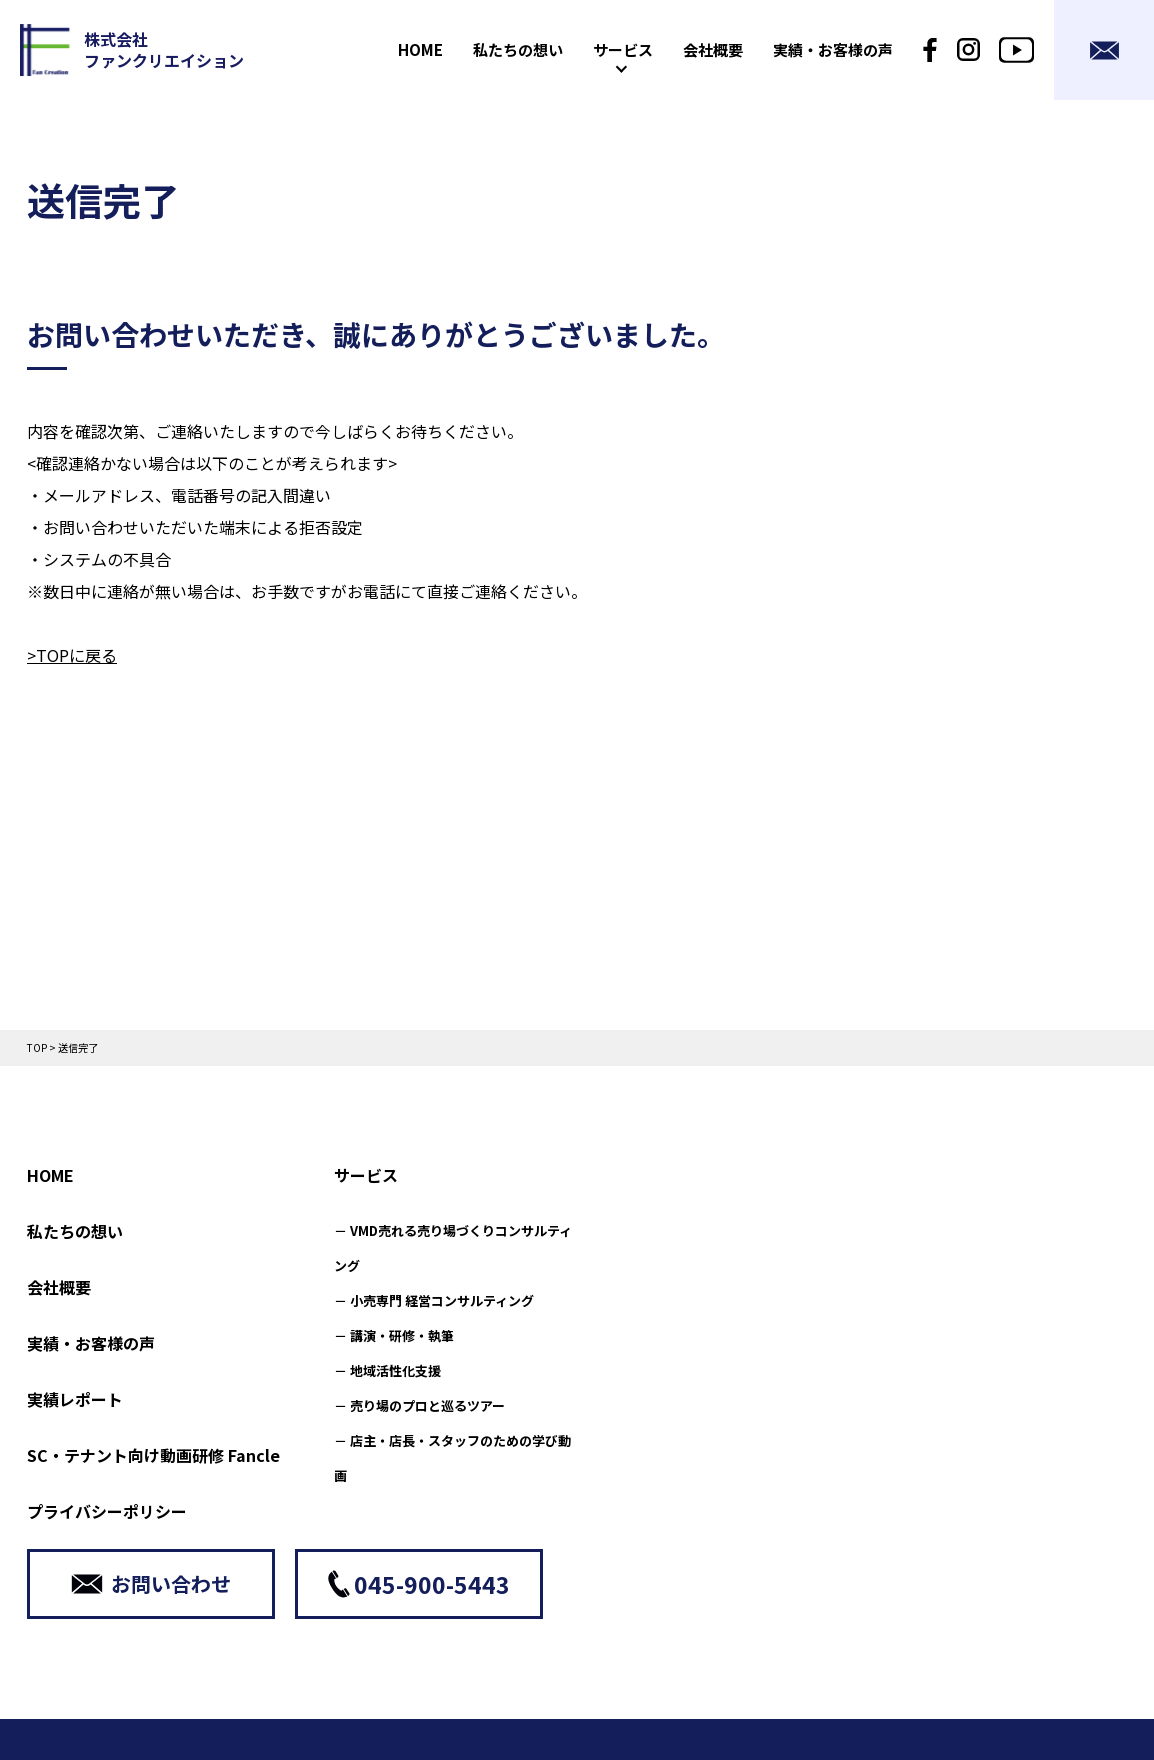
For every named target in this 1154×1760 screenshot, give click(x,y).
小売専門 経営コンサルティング (442, 1300)
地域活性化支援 (395, 1370)
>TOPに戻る (72, 655)
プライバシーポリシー (107, 1511)
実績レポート (75, 1399)
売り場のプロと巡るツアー (427, 1405)
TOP (37, 1047)
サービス (366, 1175)
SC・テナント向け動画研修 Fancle (153, 1455)
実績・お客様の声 (91, 1343)
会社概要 (59, 1287)
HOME (50, 1175)
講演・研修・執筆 (402, 1335)
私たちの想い (75, 1231)
